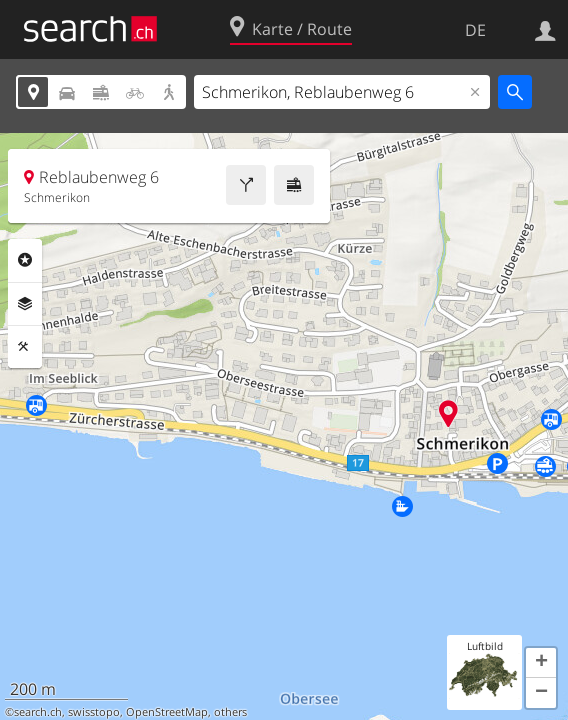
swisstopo (94, 712)
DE (475, 30)
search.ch (38, 712)
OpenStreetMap (167, 712)
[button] (541, 663)
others (230, 712)
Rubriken (25, 260)
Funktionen (25, 347)
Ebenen (25, 304)
